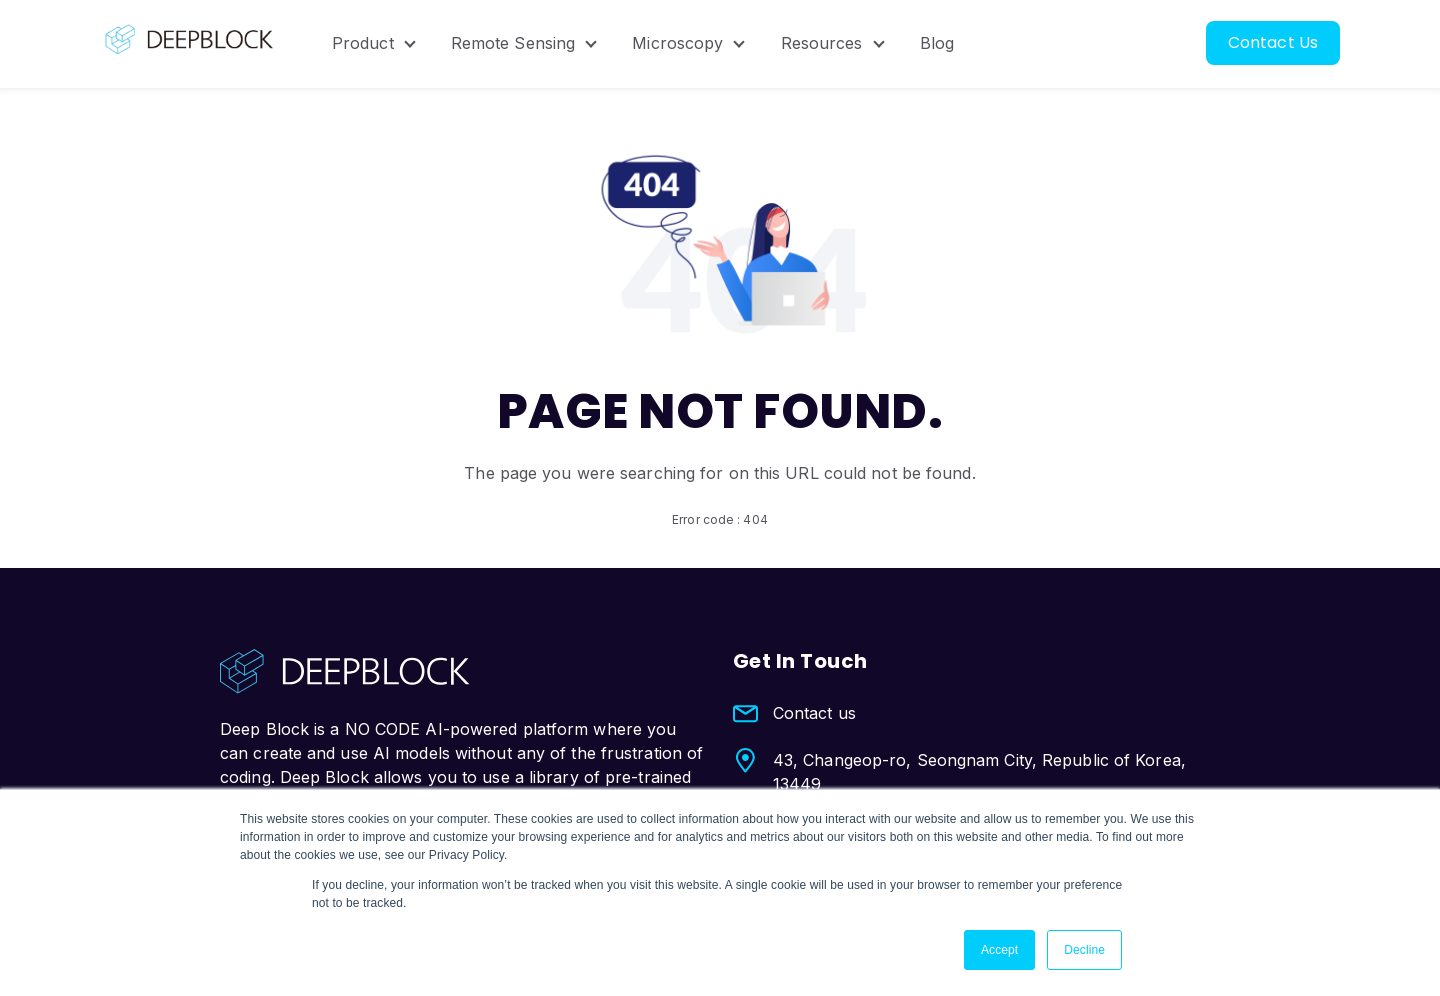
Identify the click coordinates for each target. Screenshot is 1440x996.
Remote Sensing (513, 44)
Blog (937, 44)
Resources (822, 44)
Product (363, 44)
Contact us (814, 713)
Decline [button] (1084, 950)
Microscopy (677, 44)
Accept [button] (999, 950)
